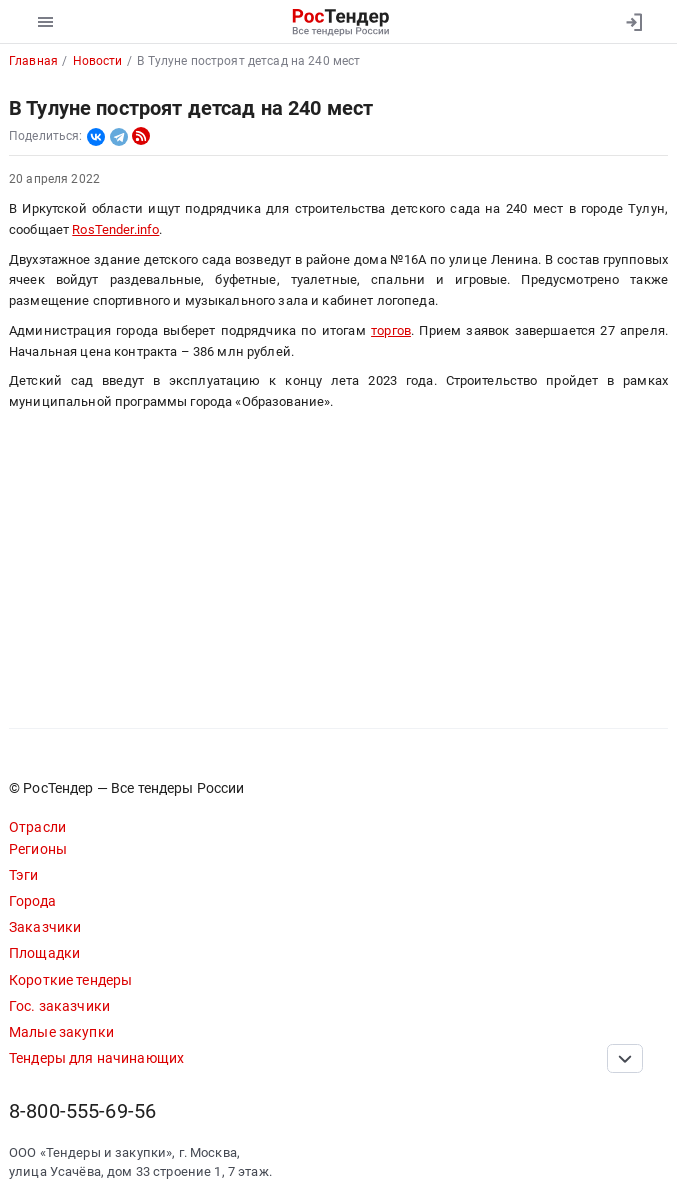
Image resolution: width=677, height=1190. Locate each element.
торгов (391, 330)
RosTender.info (115, 229)
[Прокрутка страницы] (625, 1058)
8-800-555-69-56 (82, 1111)
